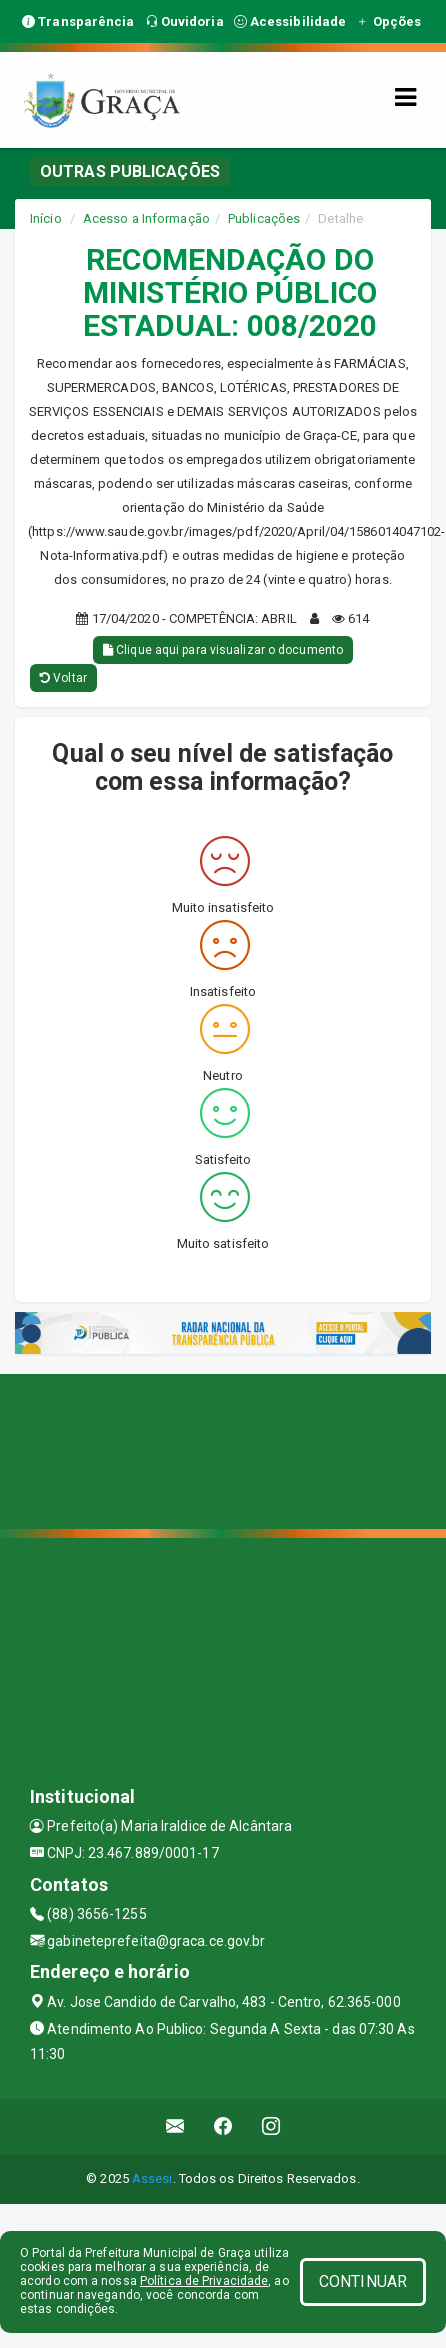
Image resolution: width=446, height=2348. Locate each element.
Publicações (264, 218)
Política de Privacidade (204, 2281)
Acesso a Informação (146, 218)
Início (46, 218)
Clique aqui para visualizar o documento (223, 650)
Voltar (63, 678)
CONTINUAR (363, 2281)
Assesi (152, 2178)
